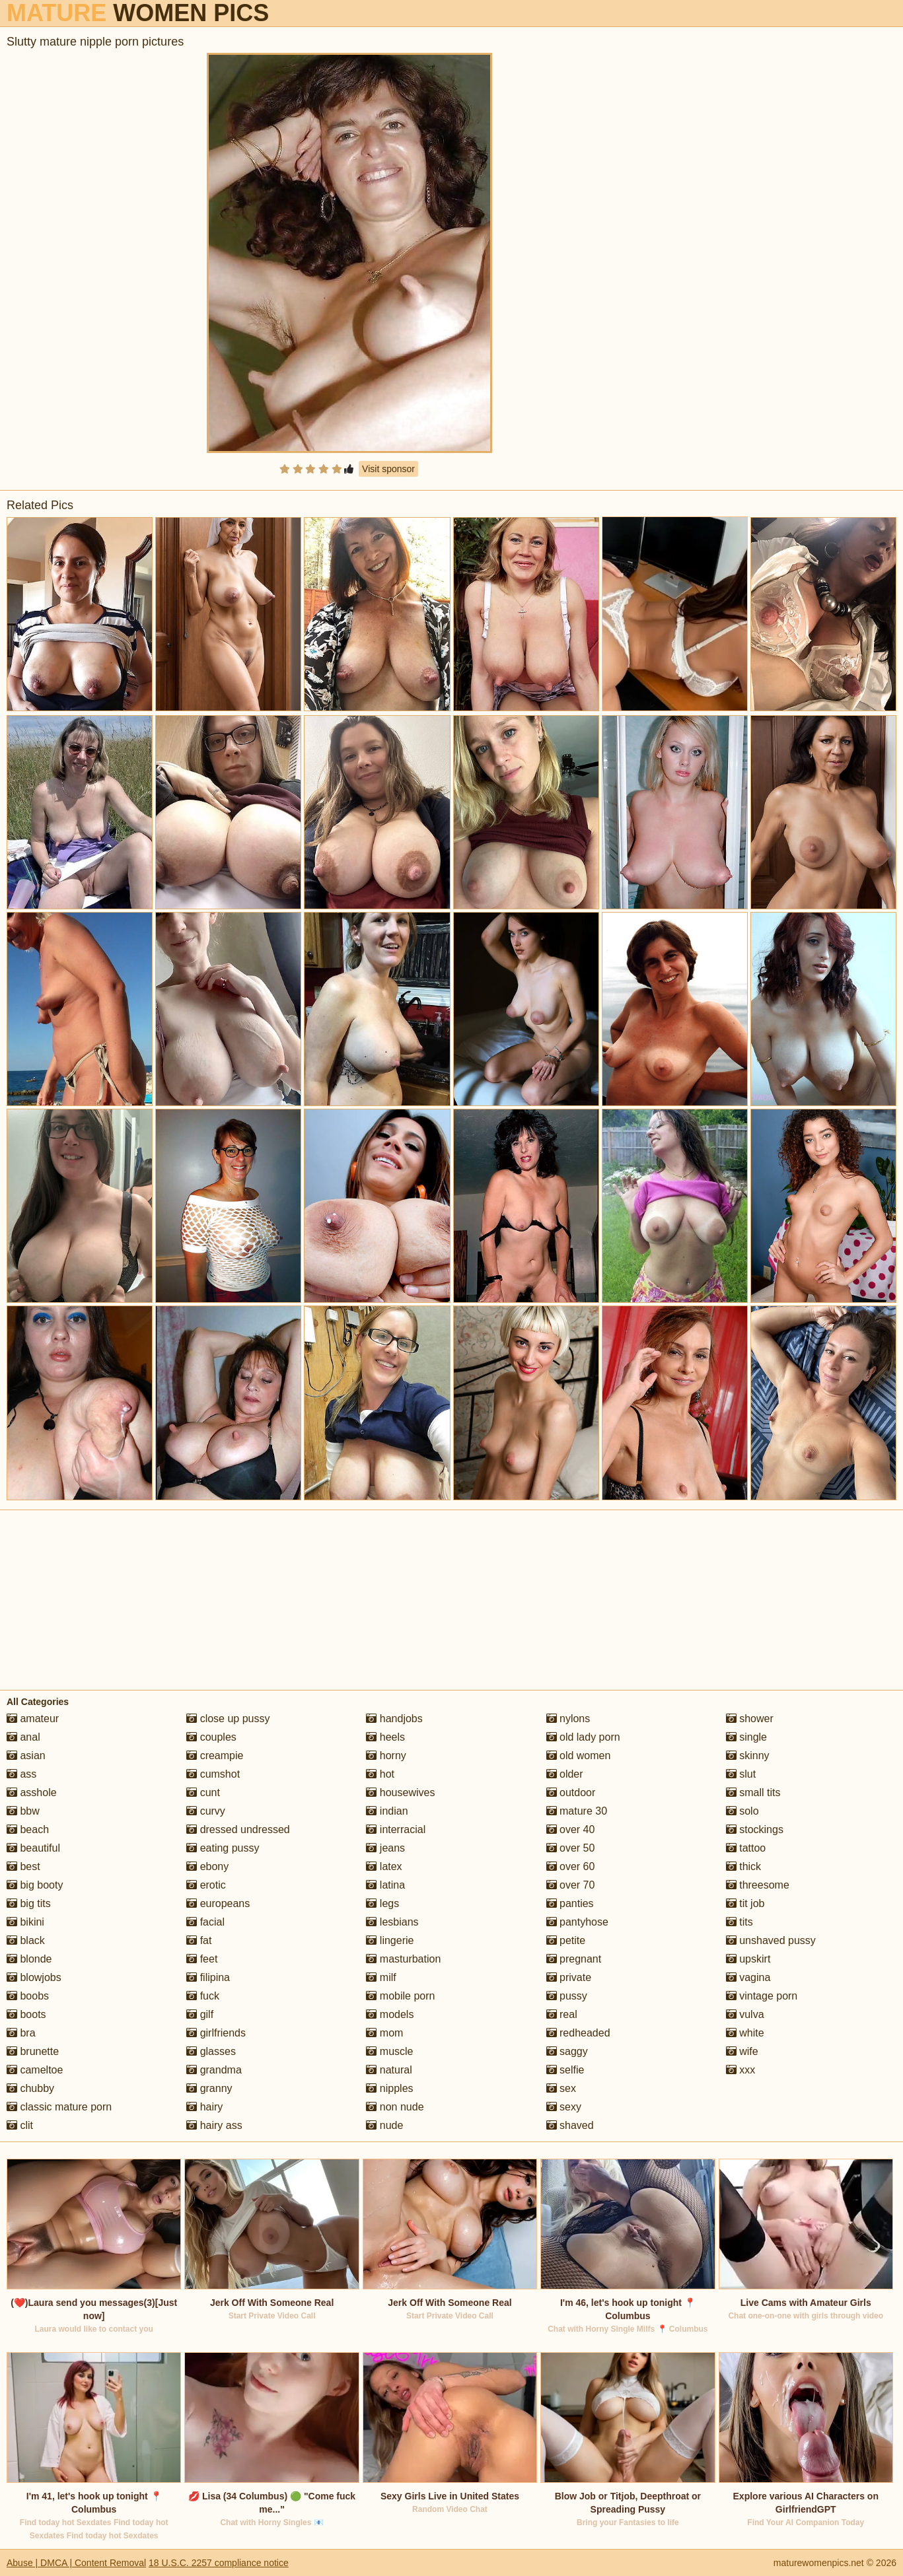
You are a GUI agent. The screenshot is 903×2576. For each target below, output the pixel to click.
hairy (204, 2106)
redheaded (578, 2032)
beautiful (33, 1848)
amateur (33, 1718)
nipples (389, 2088)
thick (743, 1866)
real (561, 2014)
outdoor (571, 1792)
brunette (33, 2051)
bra (21, 2032)
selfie (565, 2069)
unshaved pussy (771, 1940)
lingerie (390, 1940)
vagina (748, 1977)
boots (26, 2014)
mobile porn (400, 1996)
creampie (214, 1755)
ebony (207, 1866)
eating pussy (222, 1848)
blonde (29, 1959)
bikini (25, 1922)
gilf (199, 2014)
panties (570, 1903)
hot (380, 1774)
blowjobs (34, 1977)
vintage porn (762, 1996)
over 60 (570, 1866)
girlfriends (216, 2032)
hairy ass (214, 2125)
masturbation (403, 1959)
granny (209, 2088)
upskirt (748, 1959)
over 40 (570, 1829)
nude (384, 2125)
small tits (753, 1792)
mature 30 (576, 1811)
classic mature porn (59, 2106)
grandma (214, 2069)
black (26, 1940)
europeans (218, 1903)
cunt (203, 1792)
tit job (745, 1903)
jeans (385, 1848)
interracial (395, 1829)
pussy (566, 1996)
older (564, 1774)
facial (205, 1922)
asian (26, 1755)
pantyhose (577, 1922)
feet (201, 1959)
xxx (740, 2069)
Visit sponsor (388, 469)
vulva (745, 2014)
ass (21, 1774)
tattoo (746, 1848)
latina (385, 1885)
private (568, 1977)
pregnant (574, 1959)
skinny (748, 1755)
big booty (35, 1885)
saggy (567, 2051)
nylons (568, 1718)
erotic (206, 1885)
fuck (202, 1996)
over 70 (570, 1885)
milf (381, 1977)
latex (384, 1866)
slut (741, 1774)
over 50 (570, 1848)
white (745, 2032)
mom (384, 2032)
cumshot (213, 1774)
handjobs (394, 1718)
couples (211, 1737)
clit (20, 2125)
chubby (30, 2088)
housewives (400, 1792)
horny (386, 1755)
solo (742, 1811)
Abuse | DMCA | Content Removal (76, 2563)
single (746, 1737)
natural (389, 2069)
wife (742, 2051)
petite (566, 1940)
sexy (563, 2106)
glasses (211, 2051)
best (23, 1866)
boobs (28, 1996)
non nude (394, 2106)
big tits (29, 1903)
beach (28, 1829)
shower (750, 1718)
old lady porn (583, 1737)
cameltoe (35, 2069)
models (390, 2014)
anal (23, 1737)
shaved (570, 2125)
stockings (754, 1829)
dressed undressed (238, 1829)
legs (382, 1903)
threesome (757, 1885)
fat (198, 1940)
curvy (205, 1811)
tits (739, 1922)
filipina (208, 1977)
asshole (32, 1792)
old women (578, 1755)
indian (387, 1811)
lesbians (392, 1922)
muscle (389, 2051)
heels (385, 1737)
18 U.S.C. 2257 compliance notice (219, 2563)
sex (561, 2088)
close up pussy (228, 1718)
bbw (23, 1811)
